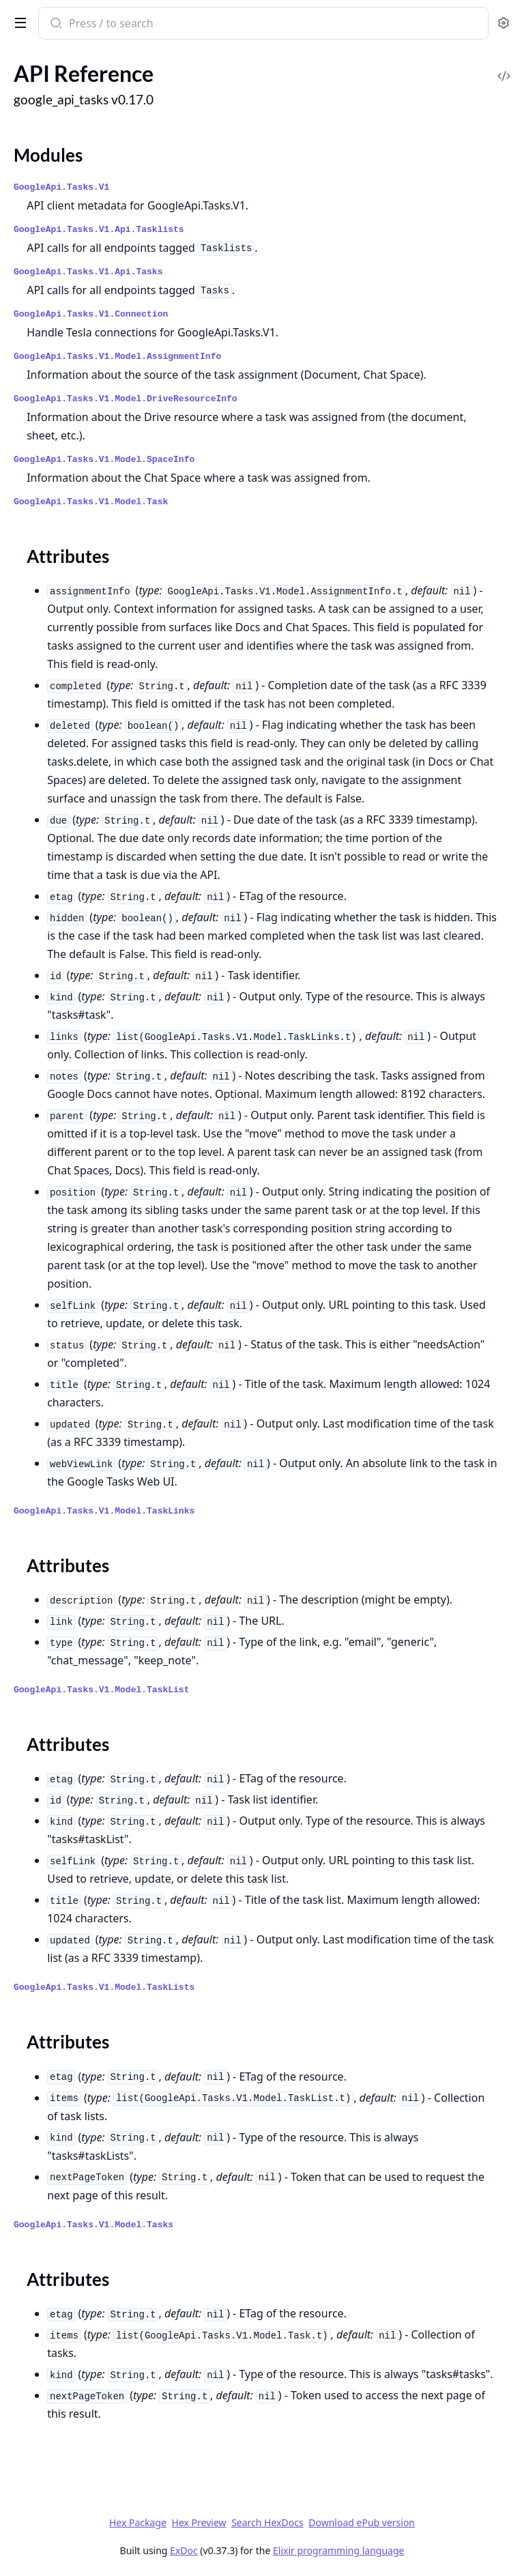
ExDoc (184, 2550)
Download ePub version (361, 2522)
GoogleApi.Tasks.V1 (61, 187)
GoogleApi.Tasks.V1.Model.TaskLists (104, 1987)
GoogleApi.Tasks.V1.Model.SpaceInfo (104, 459)
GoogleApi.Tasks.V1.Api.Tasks (88, 272)
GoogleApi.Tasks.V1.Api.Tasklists (99, 230)
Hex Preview (199, 2522)
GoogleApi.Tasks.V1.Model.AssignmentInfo (117, 356)
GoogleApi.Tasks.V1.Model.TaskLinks (104, 1511)
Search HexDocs (267, 2522)
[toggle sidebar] (17, 22)
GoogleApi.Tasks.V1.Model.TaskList (101, 1690)
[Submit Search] (54, 24)
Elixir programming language (338, 2550)
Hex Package (137, 2522)
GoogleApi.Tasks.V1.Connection (91, 314)
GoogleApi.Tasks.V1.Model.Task (91, 502)
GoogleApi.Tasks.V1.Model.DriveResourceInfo (125, 399)
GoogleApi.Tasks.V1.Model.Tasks (93, 2225)
